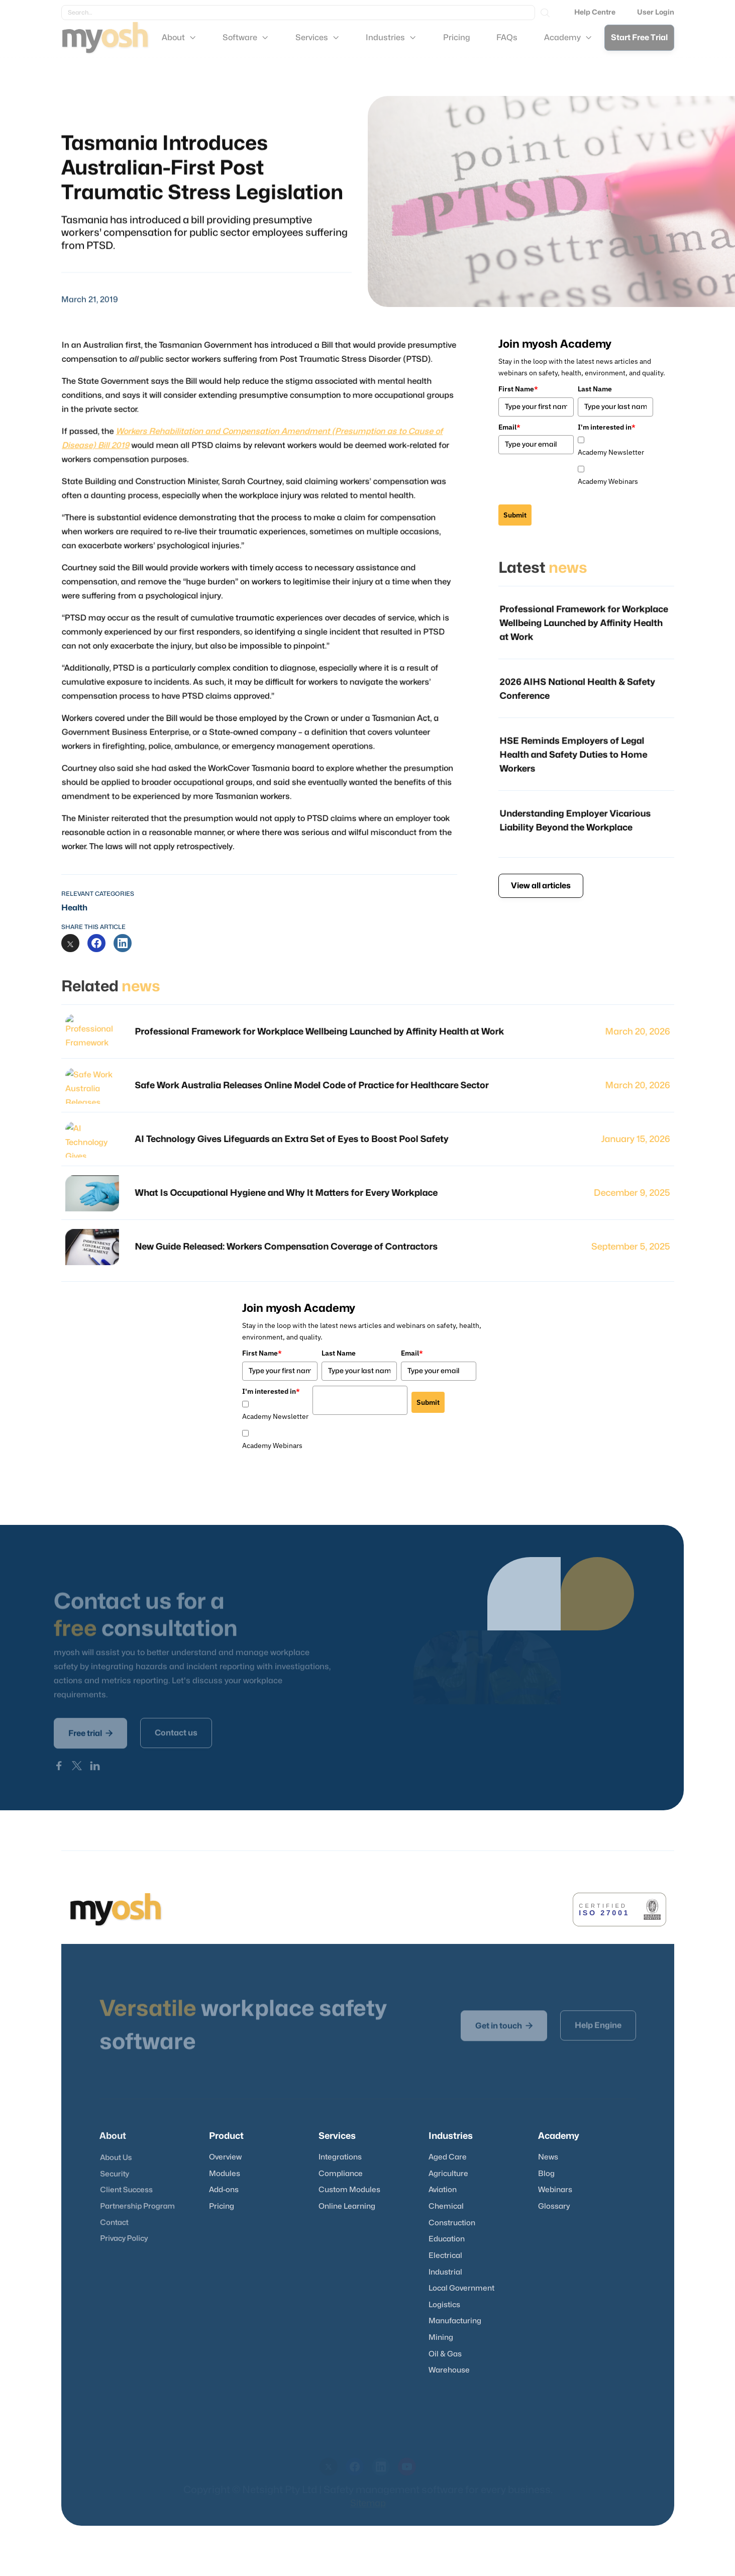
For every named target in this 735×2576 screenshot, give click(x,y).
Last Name (595, 388)
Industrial (445, 2272)
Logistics (444, 2305)
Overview (225, 2157)
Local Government (461, 2288)
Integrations (340, 2157)
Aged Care (448, 2157)
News (548, 2157)
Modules (224, 2174)
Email (509, 427)
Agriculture (448, 2174)
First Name (518, 388)
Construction (452, 2223)
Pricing (221, 2206)
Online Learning (347, 2206)
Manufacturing (455, 2321)
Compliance (341, 2174)
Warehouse (449, 2370)
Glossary (554, 2206)
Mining (441, 2337)
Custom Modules (349, 2190)
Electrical (445, 2255)
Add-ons (224, 2190)
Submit (515, 515)
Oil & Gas (445, 2354)
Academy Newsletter (611, 452)
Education (447, 2239)
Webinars (555, 2190)
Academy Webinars (608, 481)
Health (74, 908)
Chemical (446, 2206)
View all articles (541, 886)
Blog (546, 2174)
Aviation (443, 2190)
